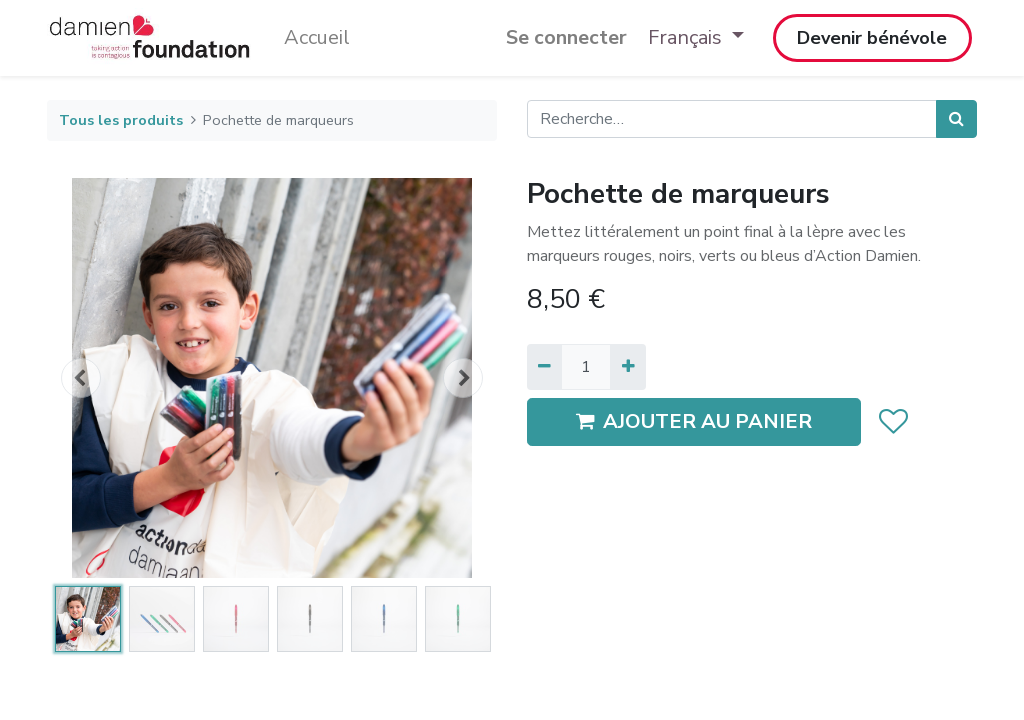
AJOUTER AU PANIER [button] (694, 421)
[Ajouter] (627, 367)
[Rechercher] (956, 119)
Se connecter (566, 37)
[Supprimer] (544, 367)
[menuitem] (317, 38)
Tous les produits (121, 120)
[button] (81, 378)
